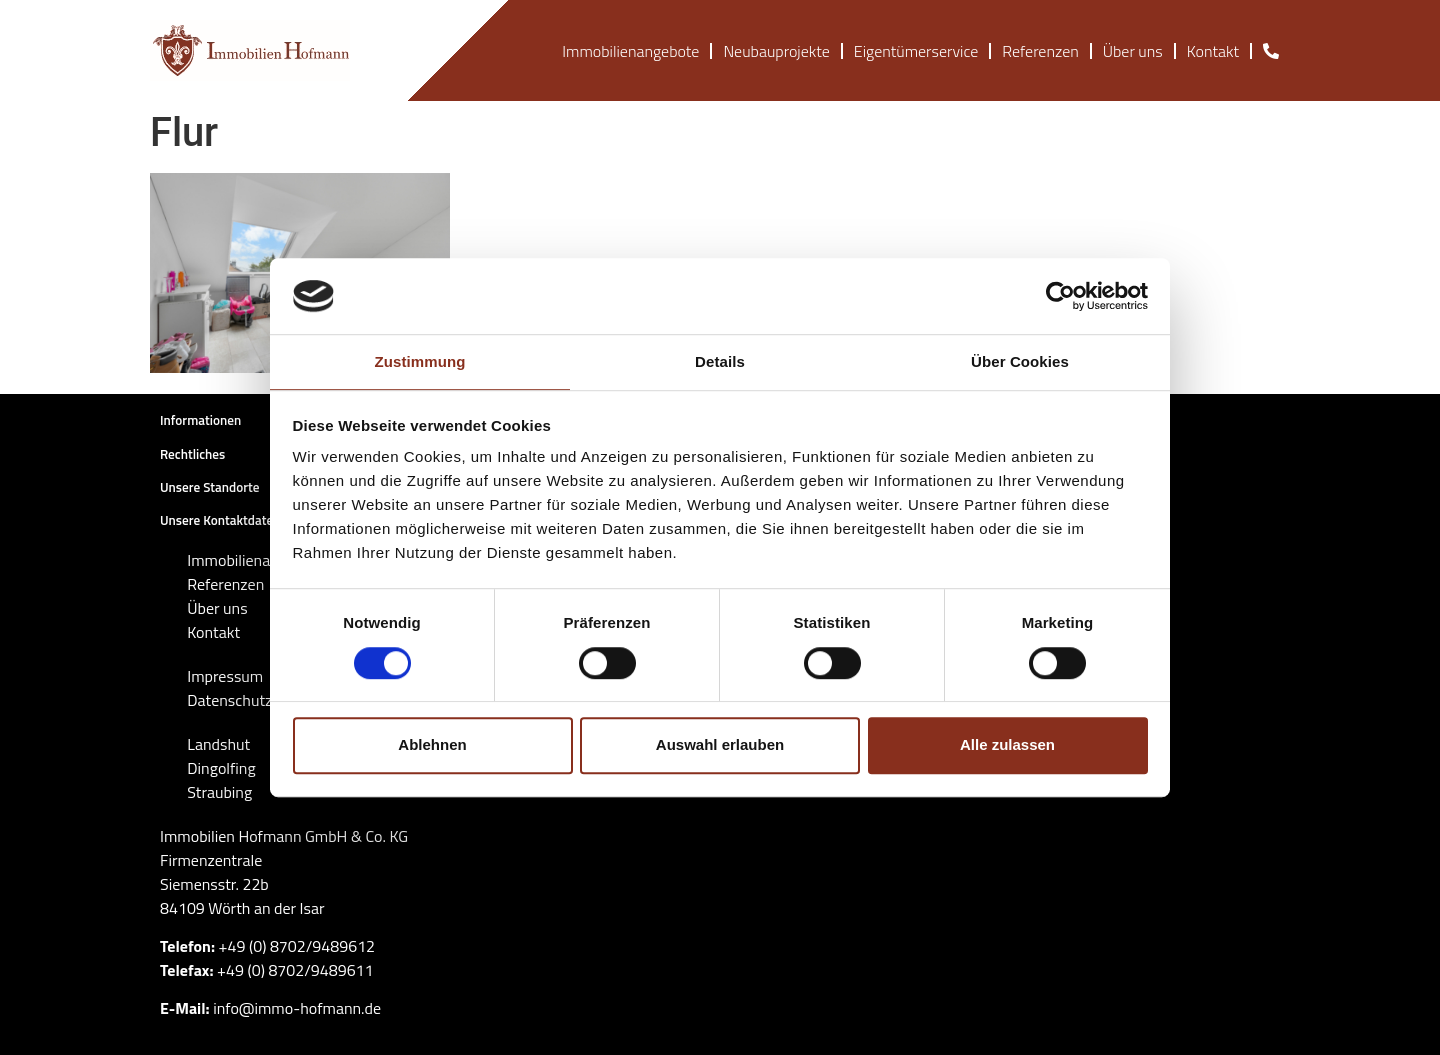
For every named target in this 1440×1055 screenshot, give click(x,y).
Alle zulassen (1007, 744)
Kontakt (1213, 51)
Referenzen (1040, 51)
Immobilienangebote (630, 51)
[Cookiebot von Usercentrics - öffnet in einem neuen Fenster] (1060, 296)
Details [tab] (720, 362)
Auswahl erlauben (720, 744)
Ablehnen (432, 744)
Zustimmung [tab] (420, 362)
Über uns (1133, 51)
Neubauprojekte (776, 51)
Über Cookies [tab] (1020, 362)
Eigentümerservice (916, 51)
